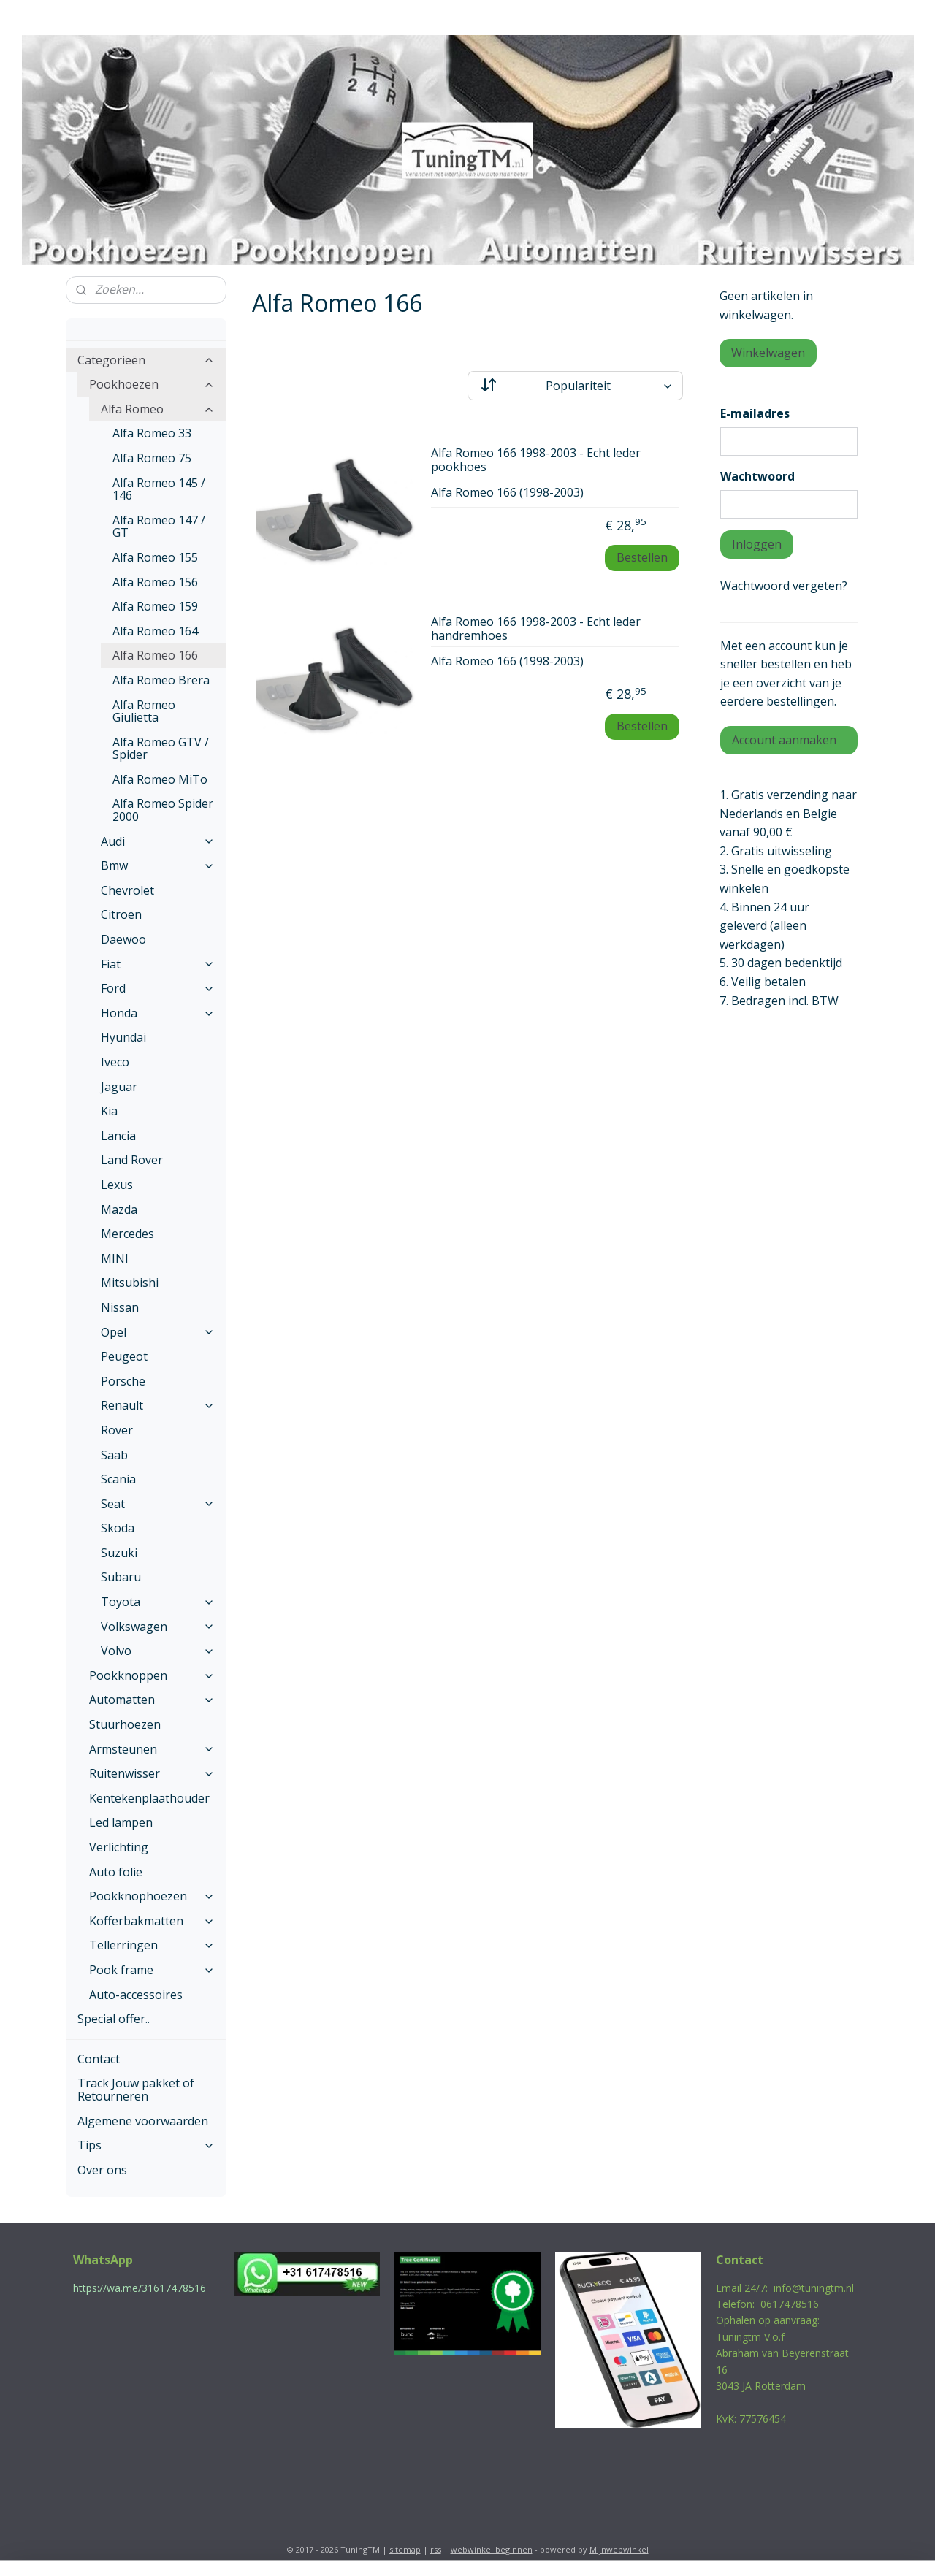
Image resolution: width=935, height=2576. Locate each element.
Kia (109, 1111)
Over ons (102, 2170)
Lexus (117, 1185)
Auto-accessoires (136, 1995)
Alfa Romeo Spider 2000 (162, 810)
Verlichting (118, 1847)
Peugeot (124, 1356)
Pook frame (152, 1970)
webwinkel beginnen (492, 2549)
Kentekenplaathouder (149, 1798)
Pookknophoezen (152, 1896)
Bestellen (642, 557)
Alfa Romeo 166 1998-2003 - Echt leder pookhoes (536, 460)
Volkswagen (158, 1626)
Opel (158, 1332)
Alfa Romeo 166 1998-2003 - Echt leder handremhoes (536, 629)
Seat (158, 1504)
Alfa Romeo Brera (161, 680)
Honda (158, 1013)
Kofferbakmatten (152, 1921)
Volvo (158, 1651)
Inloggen (757, 544)
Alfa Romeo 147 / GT (158, 526)
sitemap (405, 2549)
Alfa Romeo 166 (155, 655)
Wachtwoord (757, 476)
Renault (158, 1405)
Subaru (121, 1577)
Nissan (120, 1307)
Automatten (152, 1700)
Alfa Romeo (158, 409)
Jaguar (119, 1087)
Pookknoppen (152, 1675)
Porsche (123, 1381)
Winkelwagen (768, 353)
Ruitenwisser (152, 1773)
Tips (146, 2145)
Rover (117, 1430)
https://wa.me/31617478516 (139, 2288)
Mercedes (127, 1234)
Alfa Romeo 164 (155, 631)
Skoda (117, 1528)
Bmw (158, 865)
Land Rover (132, 1160)
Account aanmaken (784, 740)
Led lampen (121, 1822)
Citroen (121, 914)
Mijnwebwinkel (619, 2549)
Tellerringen (152, 1945)
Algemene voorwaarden (142, 2121)
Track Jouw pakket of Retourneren (135, 2089)
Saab (114, 1455)
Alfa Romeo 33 (151, 433)
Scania (118, 1479)
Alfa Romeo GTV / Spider (160, 748)
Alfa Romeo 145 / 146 (158, 489)
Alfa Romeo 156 (155, 582)
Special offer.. (113, 2019)
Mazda (119, 1209)
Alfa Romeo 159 (155, 606)
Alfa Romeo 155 (155, 557)
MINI (115, 1258)
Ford (158, 988)
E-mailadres (755, 413)
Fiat (158, 964)
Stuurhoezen (125, 1724)
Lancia (118, 1136)
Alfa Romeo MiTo (159, 779)
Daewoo (123, 939)
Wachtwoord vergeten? (783, 586)
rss (435, 2549)
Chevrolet (127, 890)
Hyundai (123, 1037)
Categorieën (146, 360)
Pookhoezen (152, 384)
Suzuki (119, 1553)
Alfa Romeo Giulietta (143, 711)
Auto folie (115, 1872)
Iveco (115, 1062)
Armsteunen (152, 1749)
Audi (158, 841)
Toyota (158, 1602)
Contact (98, 2059)
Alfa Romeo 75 (151, 458)
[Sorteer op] (575, 386)
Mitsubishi (130, 1282)
